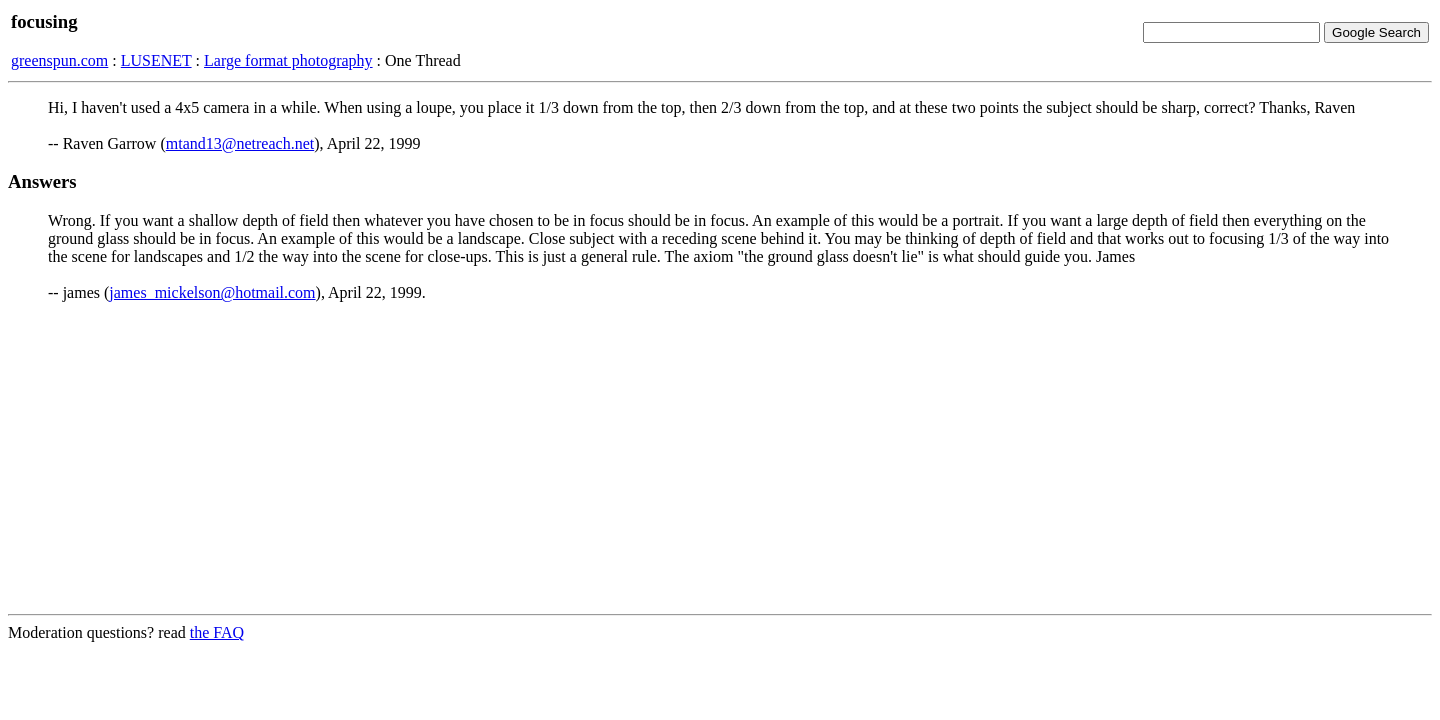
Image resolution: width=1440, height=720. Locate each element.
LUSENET (156, 60)
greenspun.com (59, 60)
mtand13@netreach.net (240, 143)
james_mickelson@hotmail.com (212, 292)
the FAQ (217, 632)
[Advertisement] (720, 458)
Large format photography (288, 60)
